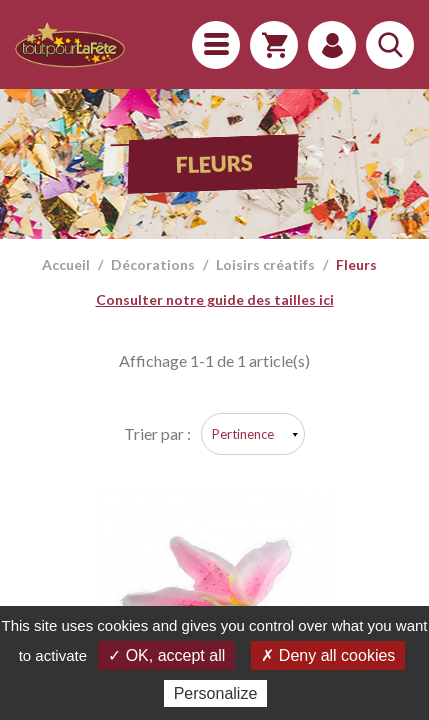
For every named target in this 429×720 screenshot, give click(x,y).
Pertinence (243, 434)
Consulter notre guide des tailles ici (215, 299)
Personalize (216, 693)
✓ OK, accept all (166, 655)
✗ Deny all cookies (328, 655)
